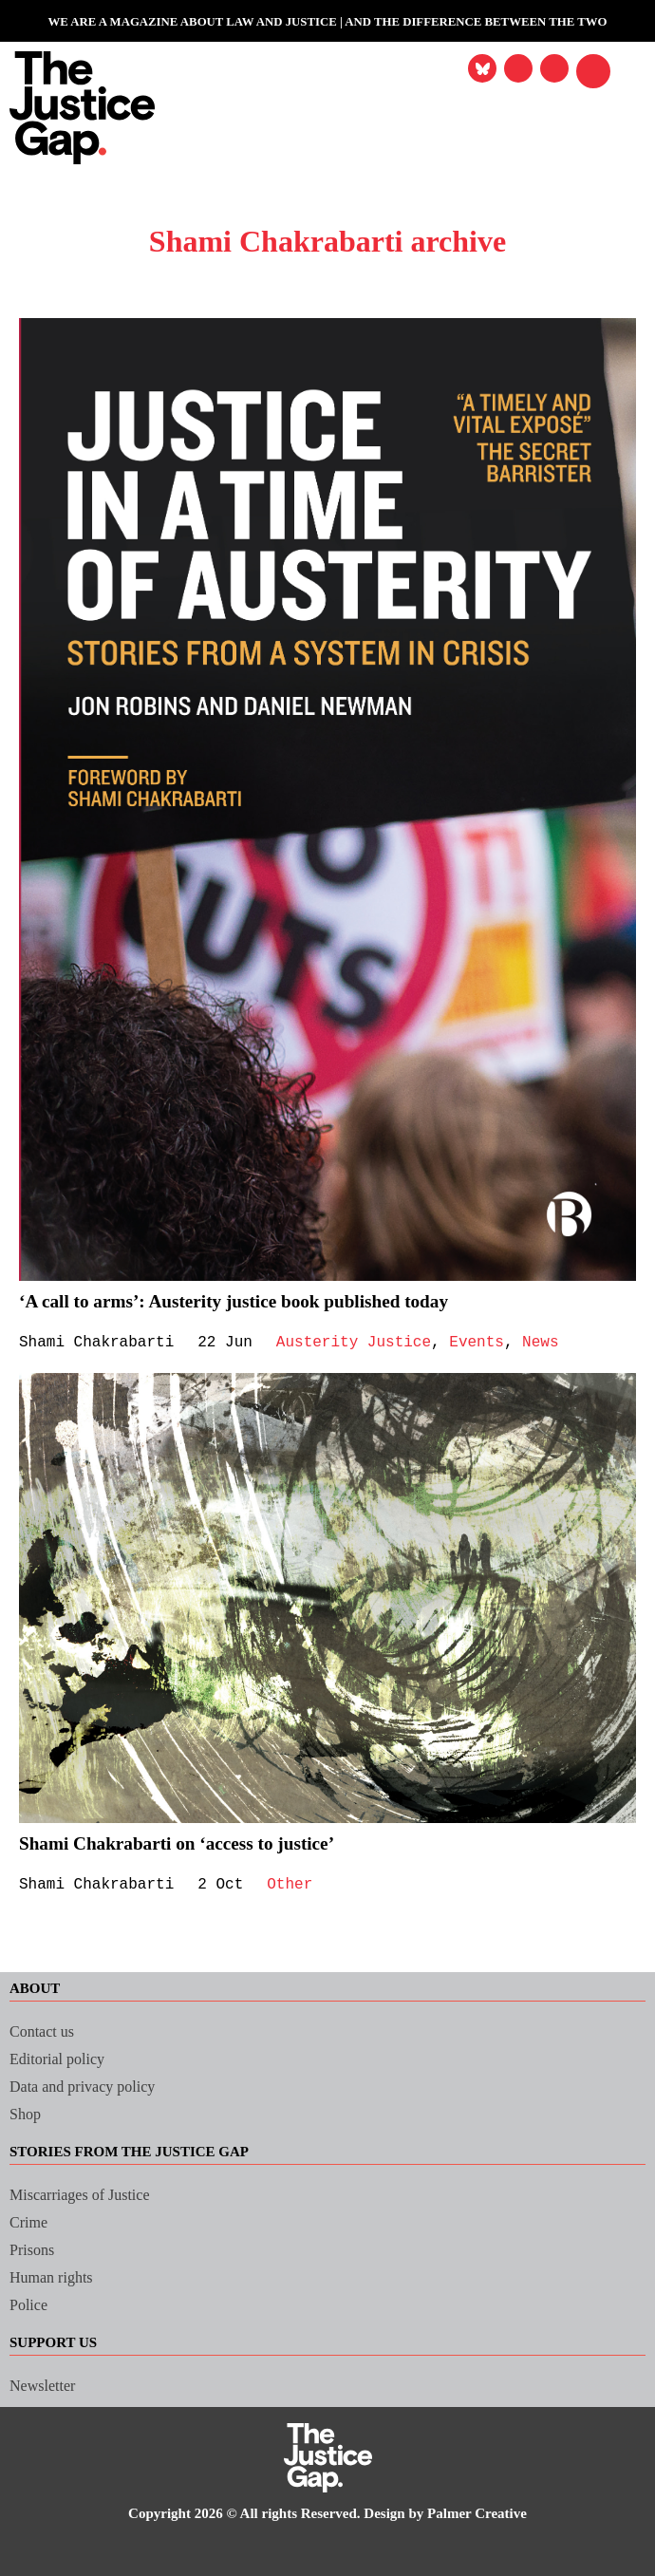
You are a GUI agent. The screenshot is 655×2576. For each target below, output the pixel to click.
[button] (593, 71)
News (560, 1342)
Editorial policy (62, 2059)
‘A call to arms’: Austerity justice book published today (253, 1301)
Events (493, 1342)
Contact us (47, 2031)
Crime (30, 2222)
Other (299, 1884)
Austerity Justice (365, 1342)
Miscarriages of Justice (90, 2195)
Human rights (55, 2277)
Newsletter (46, 2386)
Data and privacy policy (91, 2087)
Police (31, 2305)
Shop (28, 2114)
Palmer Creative (496, 2514)
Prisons (36, 2250)
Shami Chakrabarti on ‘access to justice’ (192, 1843)
